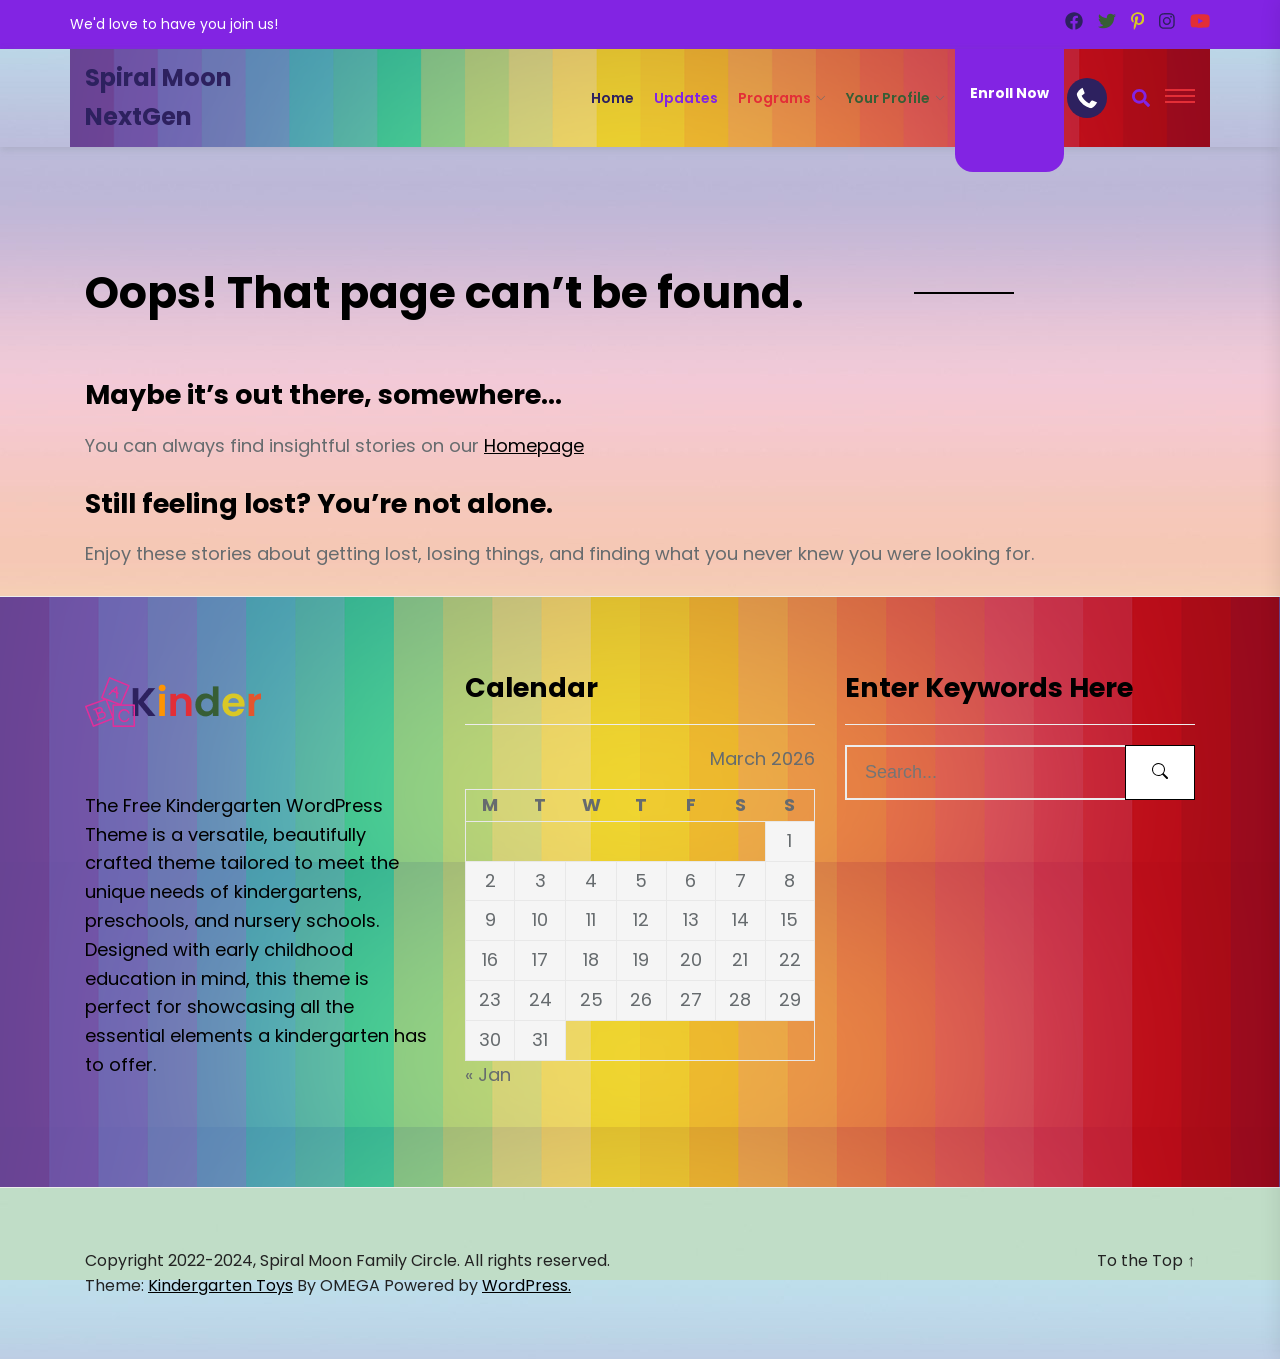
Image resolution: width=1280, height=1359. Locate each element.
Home (612, 98)
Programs (774, 98)
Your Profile (888, 98)
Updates (686, 98)
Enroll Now (1009, 93)
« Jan (488, 1074)
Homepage (534, 445)
